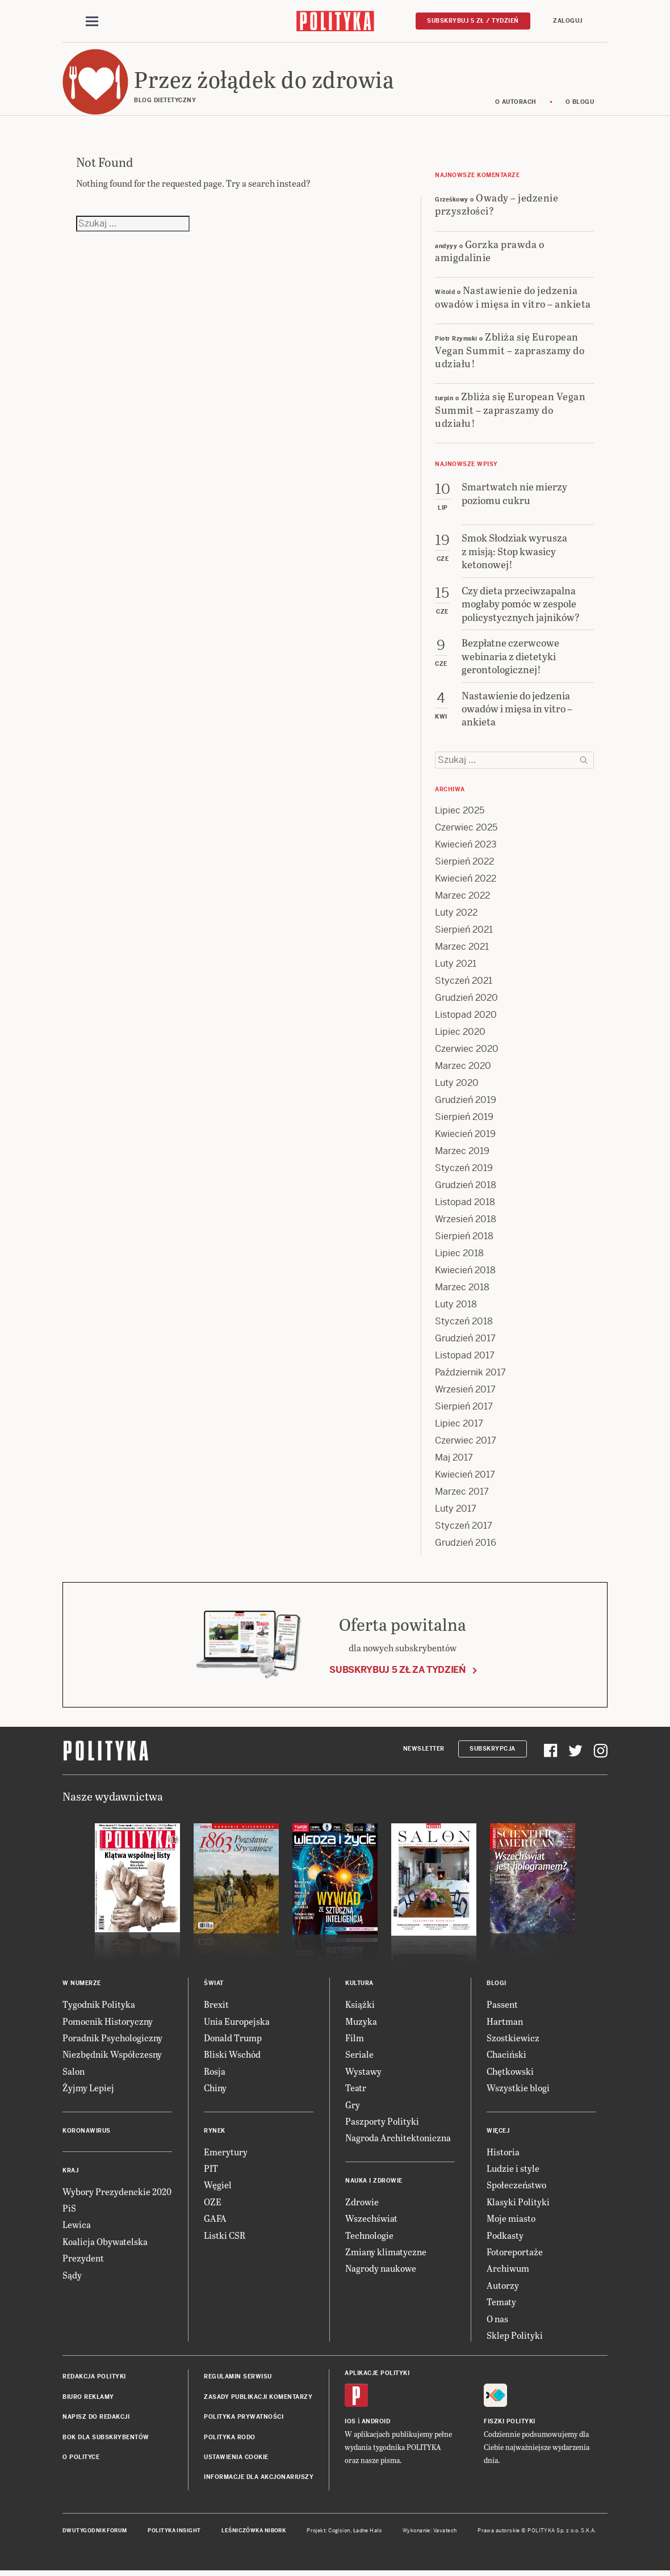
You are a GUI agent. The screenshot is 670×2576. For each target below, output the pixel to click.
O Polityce (80, 2458)
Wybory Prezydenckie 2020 (116, 2193)
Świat (214, 1985)
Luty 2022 (456, 915)
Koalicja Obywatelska (105, 2243)
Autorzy (503, 2286)
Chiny (215, 2089)
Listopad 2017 (465, 1357)
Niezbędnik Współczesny (112, 2056)
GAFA (215, 2219)
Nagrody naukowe (380, 2270)
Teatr (355, 2089)
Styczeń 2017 (463, 1528)
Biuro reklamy (88, 2398)
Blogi (496, 1985)
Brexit (216, 2006)
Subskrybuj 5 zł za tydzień (397, 1671)
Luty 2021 (455, 966)
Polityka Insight (174, 2532)
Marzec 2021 (462, 949)
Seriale (359, 2056)
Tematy (501, 2303)
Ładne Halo (367, 2532)
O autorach (516, 103)
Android (376, 2423)
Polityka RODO (230, 2439)
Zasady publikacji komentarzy (258, 2398)
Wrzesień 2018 (465, 1221)
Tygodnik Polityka (98, 2006)
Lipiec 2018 (459, 1255)
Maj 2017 (454, 1460)
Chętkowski (510, 2072)
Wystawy (363, 2072)
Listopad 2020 (466, 1017)
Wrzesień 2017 (465, 1392)
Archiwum (508, 2270)
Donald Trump (233, 2039)
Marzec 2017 (462, 1494)
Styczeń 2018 (464, 1323)
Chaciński (506, 2056)
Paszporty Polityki (382, 2122)
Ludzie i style (513, 2169)
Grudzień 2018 (465, 1187)
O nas (497, 2320)
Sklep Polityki (515, 2336)
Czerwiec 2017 (465, 1443)
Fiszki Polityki (509, 2423)
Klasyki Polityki (518, 2203)
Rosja (214, 2072)
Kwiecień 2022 (465, 881)
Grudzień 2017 (465, 1340)
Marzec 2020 (463, 1068)
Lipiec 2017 (459, 1426)
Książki (360, 2006)
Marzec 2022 (462, 898)
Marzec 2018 (462, 1289)
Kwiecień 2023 (466, 847)
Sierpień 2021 (464, 932)
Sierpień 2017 (464, 1409)
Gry (352, 2106)
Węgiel (218, 2186)
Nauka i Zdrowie (374, 2182)
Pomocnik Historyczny (107, 2022)
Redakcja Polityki (94, 2378)
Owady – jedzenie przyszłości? (496, 205)
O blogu (580, 103)
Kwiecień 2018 (465, 1272)
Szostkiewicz (513, 2039)
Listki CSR (224, 2236)
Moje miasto (511, 2219)
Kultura (359, 1985)
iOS (350, 2423)
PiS (69, 2209)
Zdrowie (362, 2203)
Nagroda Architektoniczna (398, 2139)
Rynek (214, 2132)
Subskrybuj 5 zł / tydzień (473, 20)
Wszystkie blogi (518, 2089)
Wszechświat (371, 2219)
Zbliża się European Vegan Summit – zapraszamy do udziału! (509, 351)
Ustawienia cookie (236, 2458)
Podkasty (505, 2236)
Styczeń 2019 (464, 1170)
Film (354, 2039)
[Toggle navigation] (92, 21)
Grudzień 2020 (466, 1000)
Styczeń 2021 (463, 983)
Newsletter (424, 1750)
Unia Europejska (237, 2022)
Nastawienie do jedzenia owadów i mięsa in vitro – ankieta (513, 298)
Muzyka (361, 2022)
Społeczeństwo (516, 2186)
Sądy (72, 2276)
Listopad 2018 (465, 1204)
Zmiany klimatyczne (385, 2253)
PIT (211, 2169)
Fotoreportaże (515, 2253)
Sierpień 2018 (464, 1238)
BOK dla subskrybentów (105, 2439)
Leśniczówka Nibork (253, 2532)
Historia (503, 2153)
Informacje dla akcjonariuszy (258, 2479)
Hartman (505, 2022)
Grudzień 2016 (465, 1545)
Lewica (76, 2226)
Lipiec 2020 (460, 1034)
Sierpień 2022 (464, 864)
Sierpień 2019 (464, 1119)
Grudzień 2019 (465, 1102)
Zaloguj (568, 20)
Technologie (369, 2236)
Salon (73, 2072)
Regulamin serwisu (238, 2378)
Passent (502, 2006)
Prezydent (83, 2259)
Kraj (70, 2172)
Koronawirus (86, 2132)
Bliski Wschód (232, 2056)
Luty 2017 (455, 1511)
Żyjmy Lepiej (88, 2089)
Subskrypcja (493, 1750)
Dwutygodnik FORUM (94, 2532)
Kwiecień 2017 (465, 1477)
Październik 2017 (470, 1375)
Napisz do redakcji (95, 2418)
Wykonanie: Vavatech (430, 2532)
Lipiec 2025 (459, 813)
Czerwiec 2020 (467, 1051)
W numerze (81, 1985)
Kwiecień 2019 (465, 1136)
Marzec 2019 (462, 1153)
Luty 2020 (457, 1085)
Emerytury (226, 2153)
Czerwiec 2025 (466, 830)
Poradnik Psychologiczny (112, 2039)
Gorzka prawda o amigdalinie (489, 252)
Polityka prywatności (243, 2418)
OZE (212, 2203)
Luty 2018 (456, 1306)
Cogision (339, 2532)
